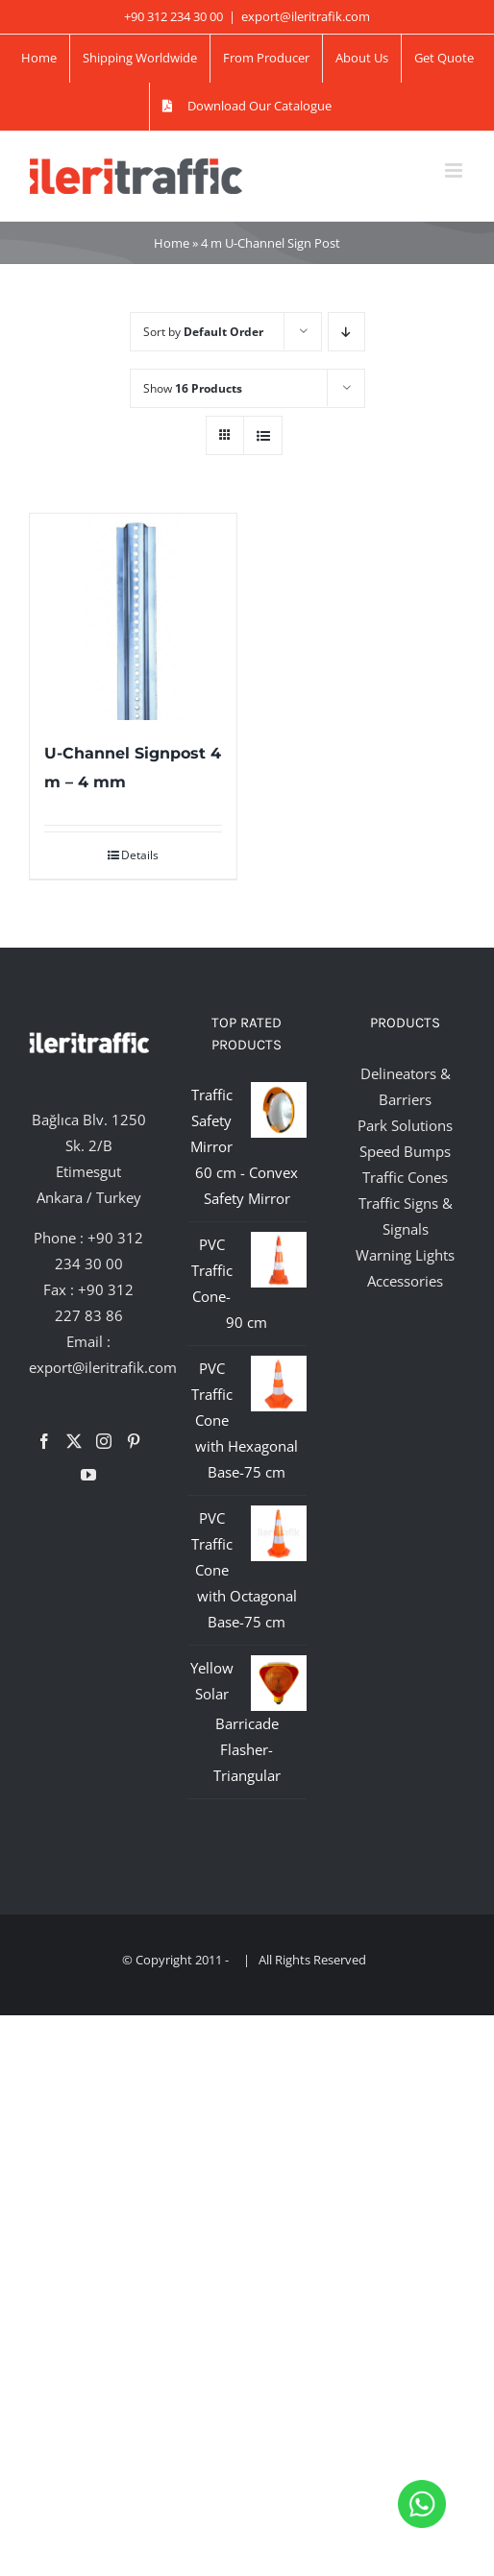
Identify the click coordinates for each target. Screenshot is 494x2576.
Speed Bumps (405, 1151)
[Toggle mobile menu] (455, 170)
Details (140, 855)
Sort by (203, 332)
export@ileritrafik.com (305, 16)
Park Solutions (405, 1125)
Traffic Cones (405, 1177)
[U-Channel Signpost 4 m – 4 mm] (133, 617)
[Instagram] (103, 1441)
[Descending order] (346, 331)
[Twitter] (74, 1441)
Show (192, 388)
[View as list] (263, 435)
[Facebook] (44, 1441)
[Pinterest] (133, 1441)
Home (171, 243)
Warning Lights (405, 1254)
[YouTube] (88, 1474)
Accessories (405, 1280)
